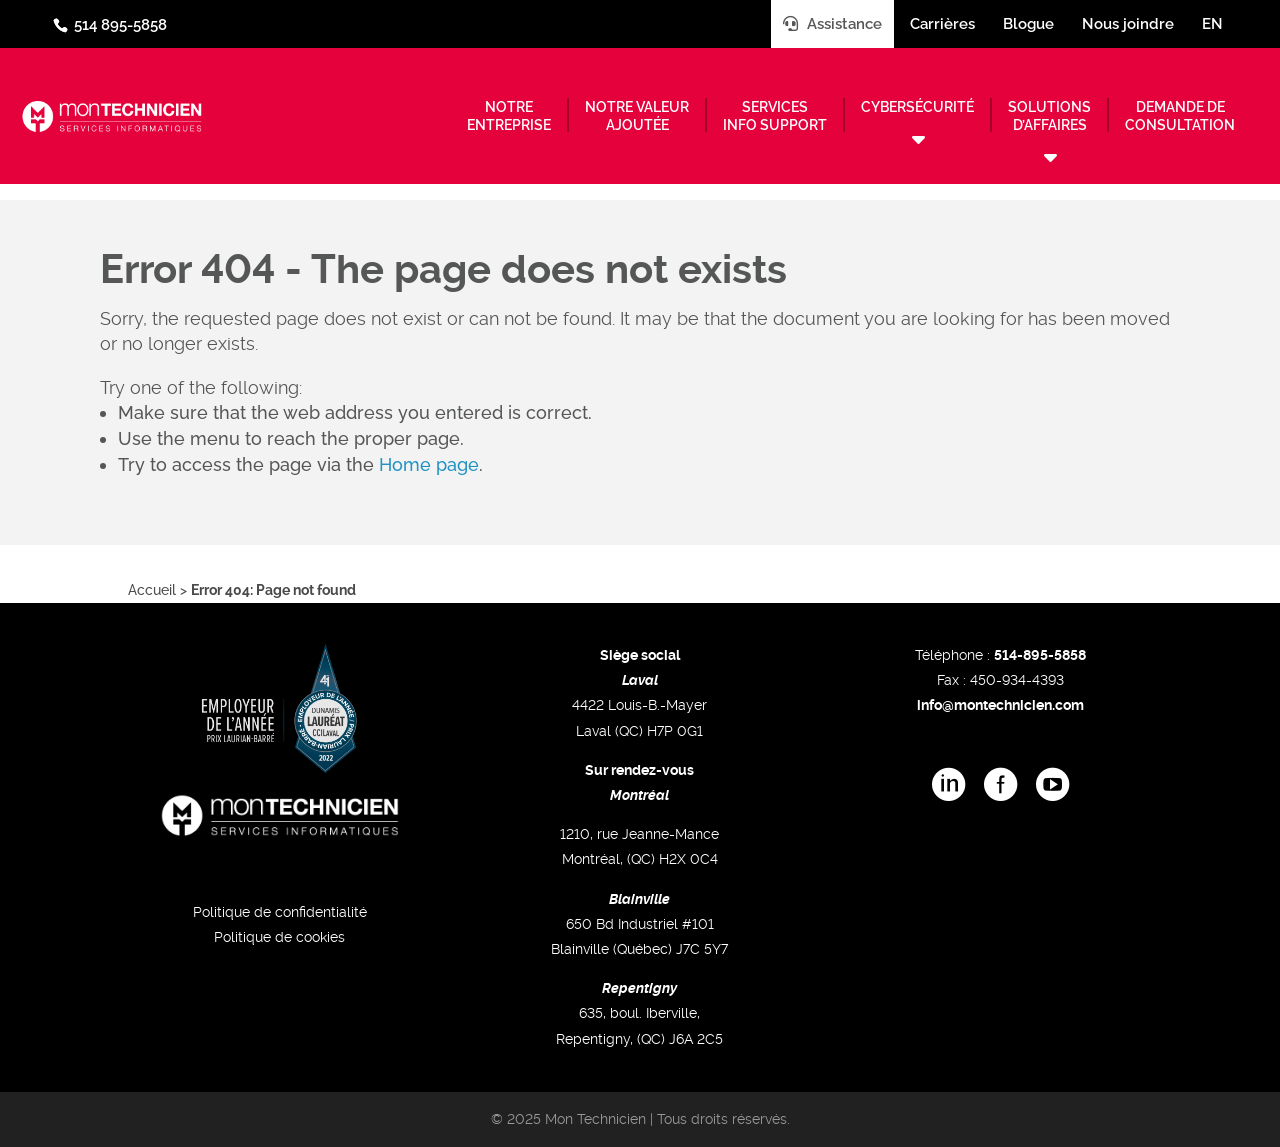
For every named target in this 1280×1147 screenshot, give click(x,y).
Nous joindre (1128, 24)
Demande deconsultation (1180, 116)
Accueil (152, 590)
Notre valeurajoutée (637, 116)
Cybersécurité (917, 107)
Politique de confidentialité (280, 912)
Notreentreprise (509, 116)
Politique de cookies (279, 937)
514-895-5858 (1040, 655)
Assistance (832, 24)
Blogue (1028, 24)
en (1212, 24)
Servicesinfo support (775, 116)
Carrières (942, 24)
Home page (429, 464)
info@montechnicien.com (1000, 705)
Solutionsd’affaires (1049, 116)
